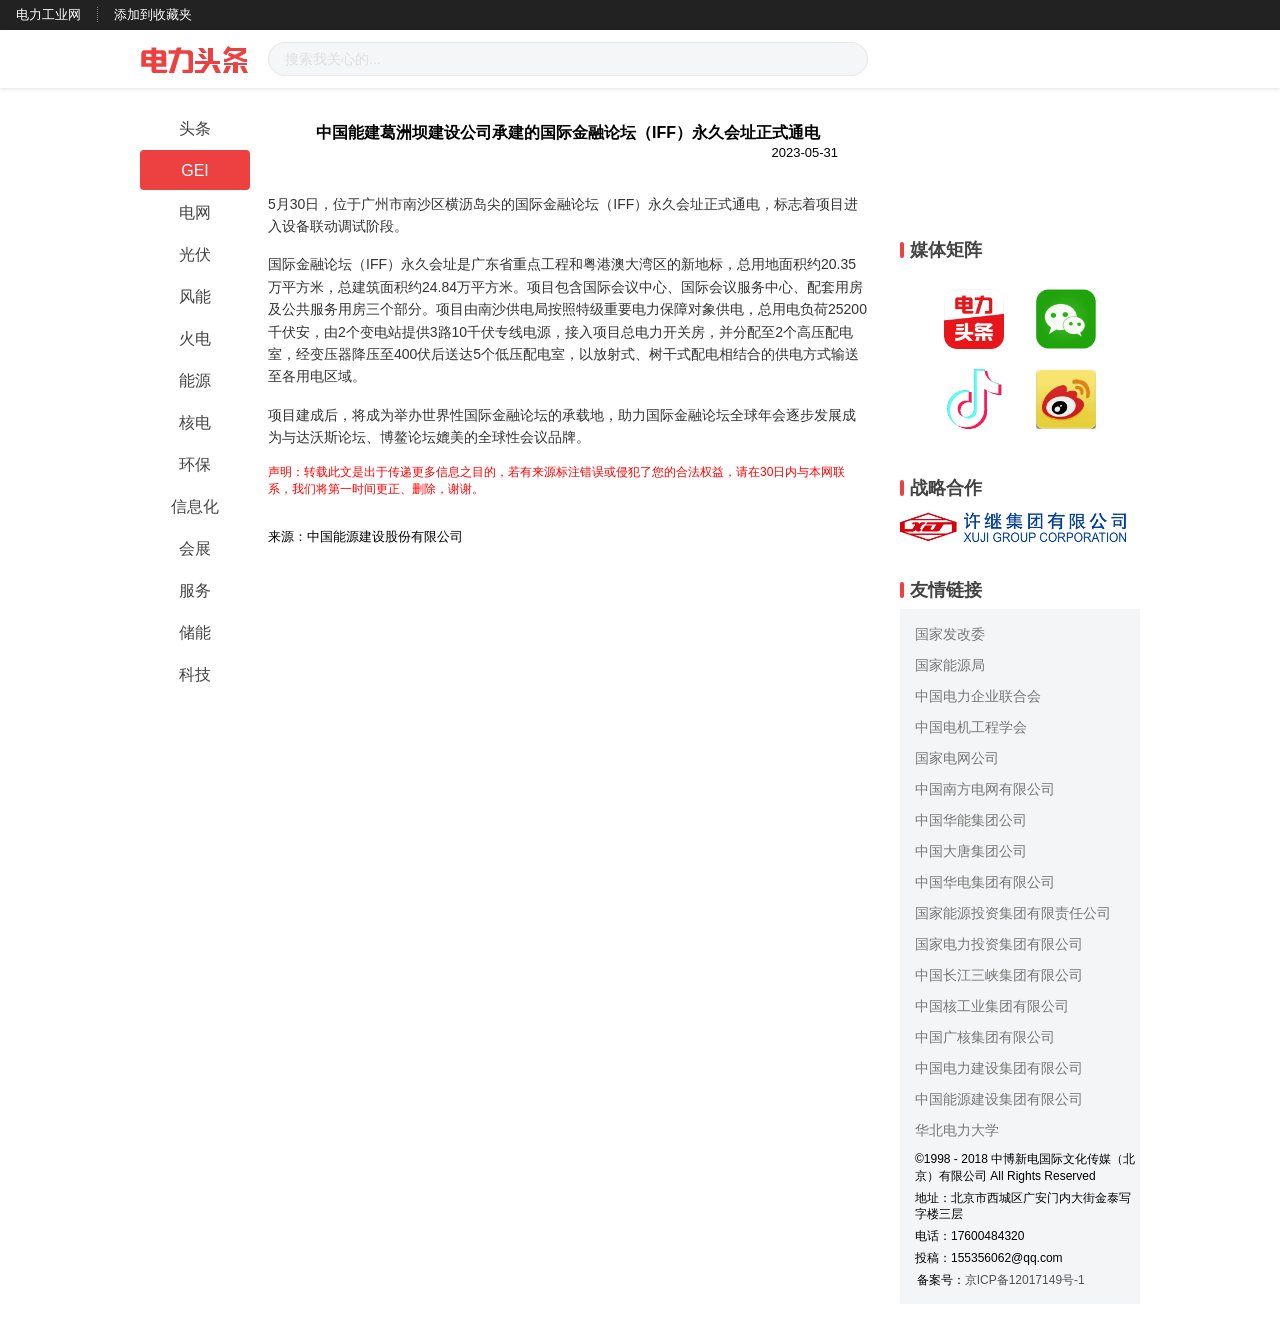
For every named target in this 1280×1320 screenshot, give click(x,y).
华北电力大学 (957, 1130)
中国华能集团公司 (971, 820)
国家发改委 (950, 634)
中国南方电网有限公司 (985, 789)
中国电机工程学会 (971, 727)
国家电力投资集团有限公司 (999, 944)
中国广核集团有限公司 (985, 1037)
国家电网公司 (957, 758)
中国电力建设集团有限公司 (999, 1068)
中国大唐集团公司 (971, 851)
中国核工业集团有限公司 (992, 1006)
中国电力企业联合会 (978, 696)
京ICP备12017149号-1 (1025, 1280)
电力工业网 (48, 14)
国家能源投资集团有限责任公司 (1013, 913)
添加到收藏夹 (153, 14)
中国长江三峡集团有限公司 (999, 975)
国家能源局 (950, 665)
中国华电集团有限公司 (985, 882)
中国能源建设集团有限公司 (999, 1099)
